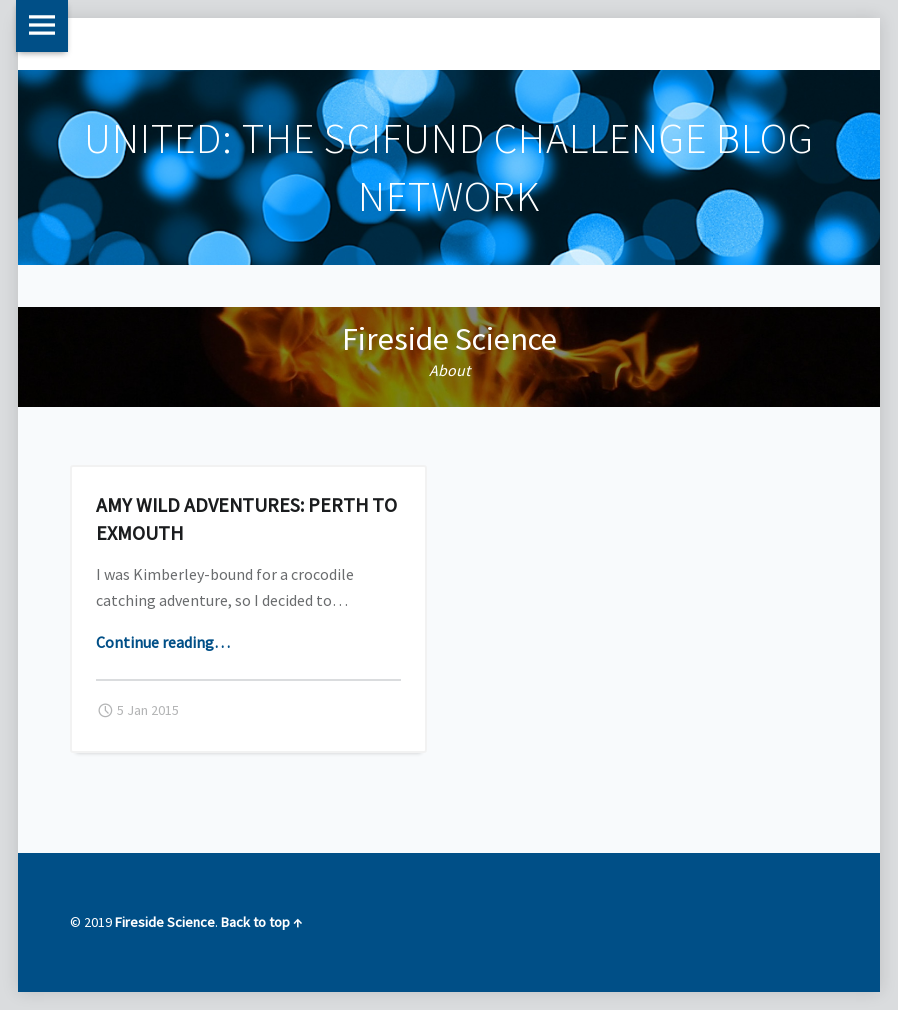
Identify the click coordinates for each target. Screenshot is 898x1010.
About (449, 370)
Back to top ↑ (261, 922)
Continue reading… (163, 642)
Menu (42, 26)
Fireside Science (449, 339)
